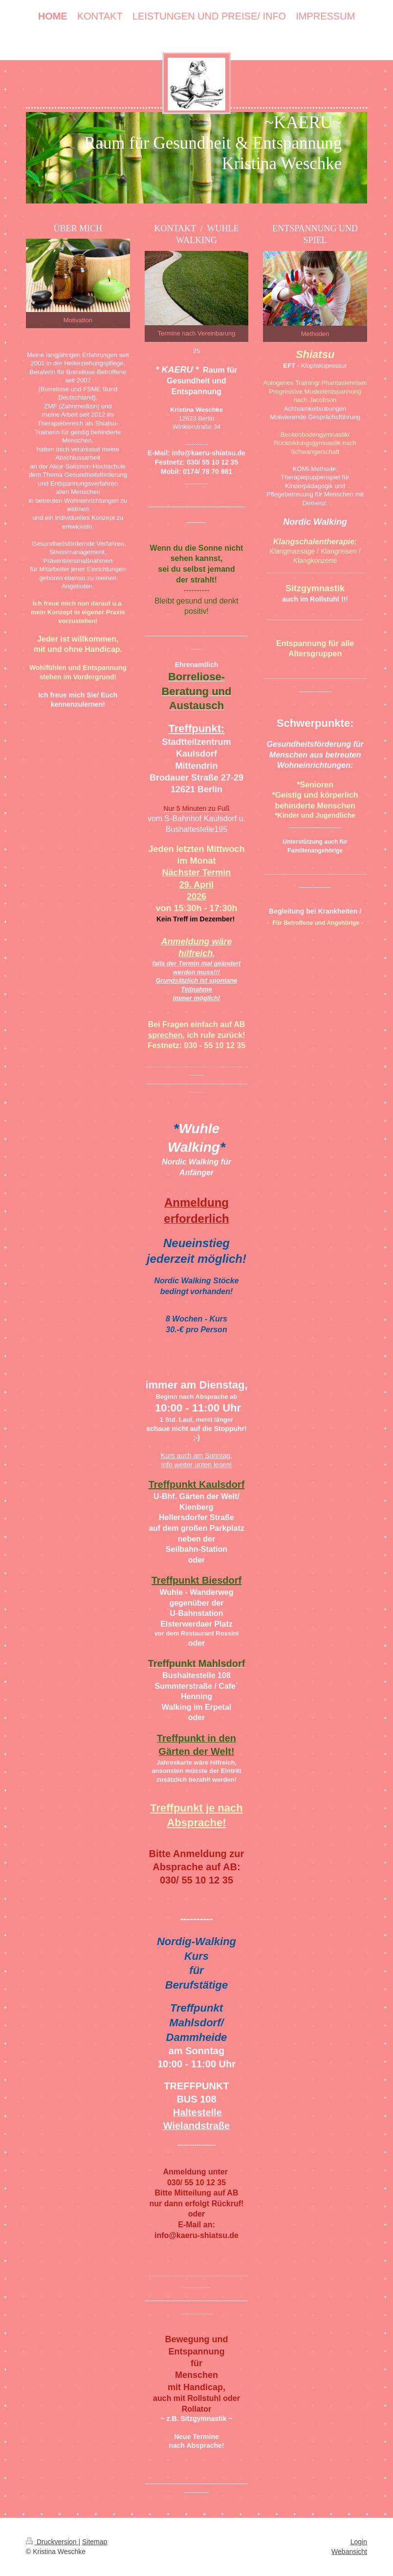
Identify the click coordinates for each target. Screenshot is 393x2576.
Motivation (78, 320)
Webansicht (349, 2551)
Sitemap (94, 2542)
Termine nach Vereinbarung (196, 333)
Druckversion (52, 2542)
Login (358, 2542)
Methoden (315, 333)
